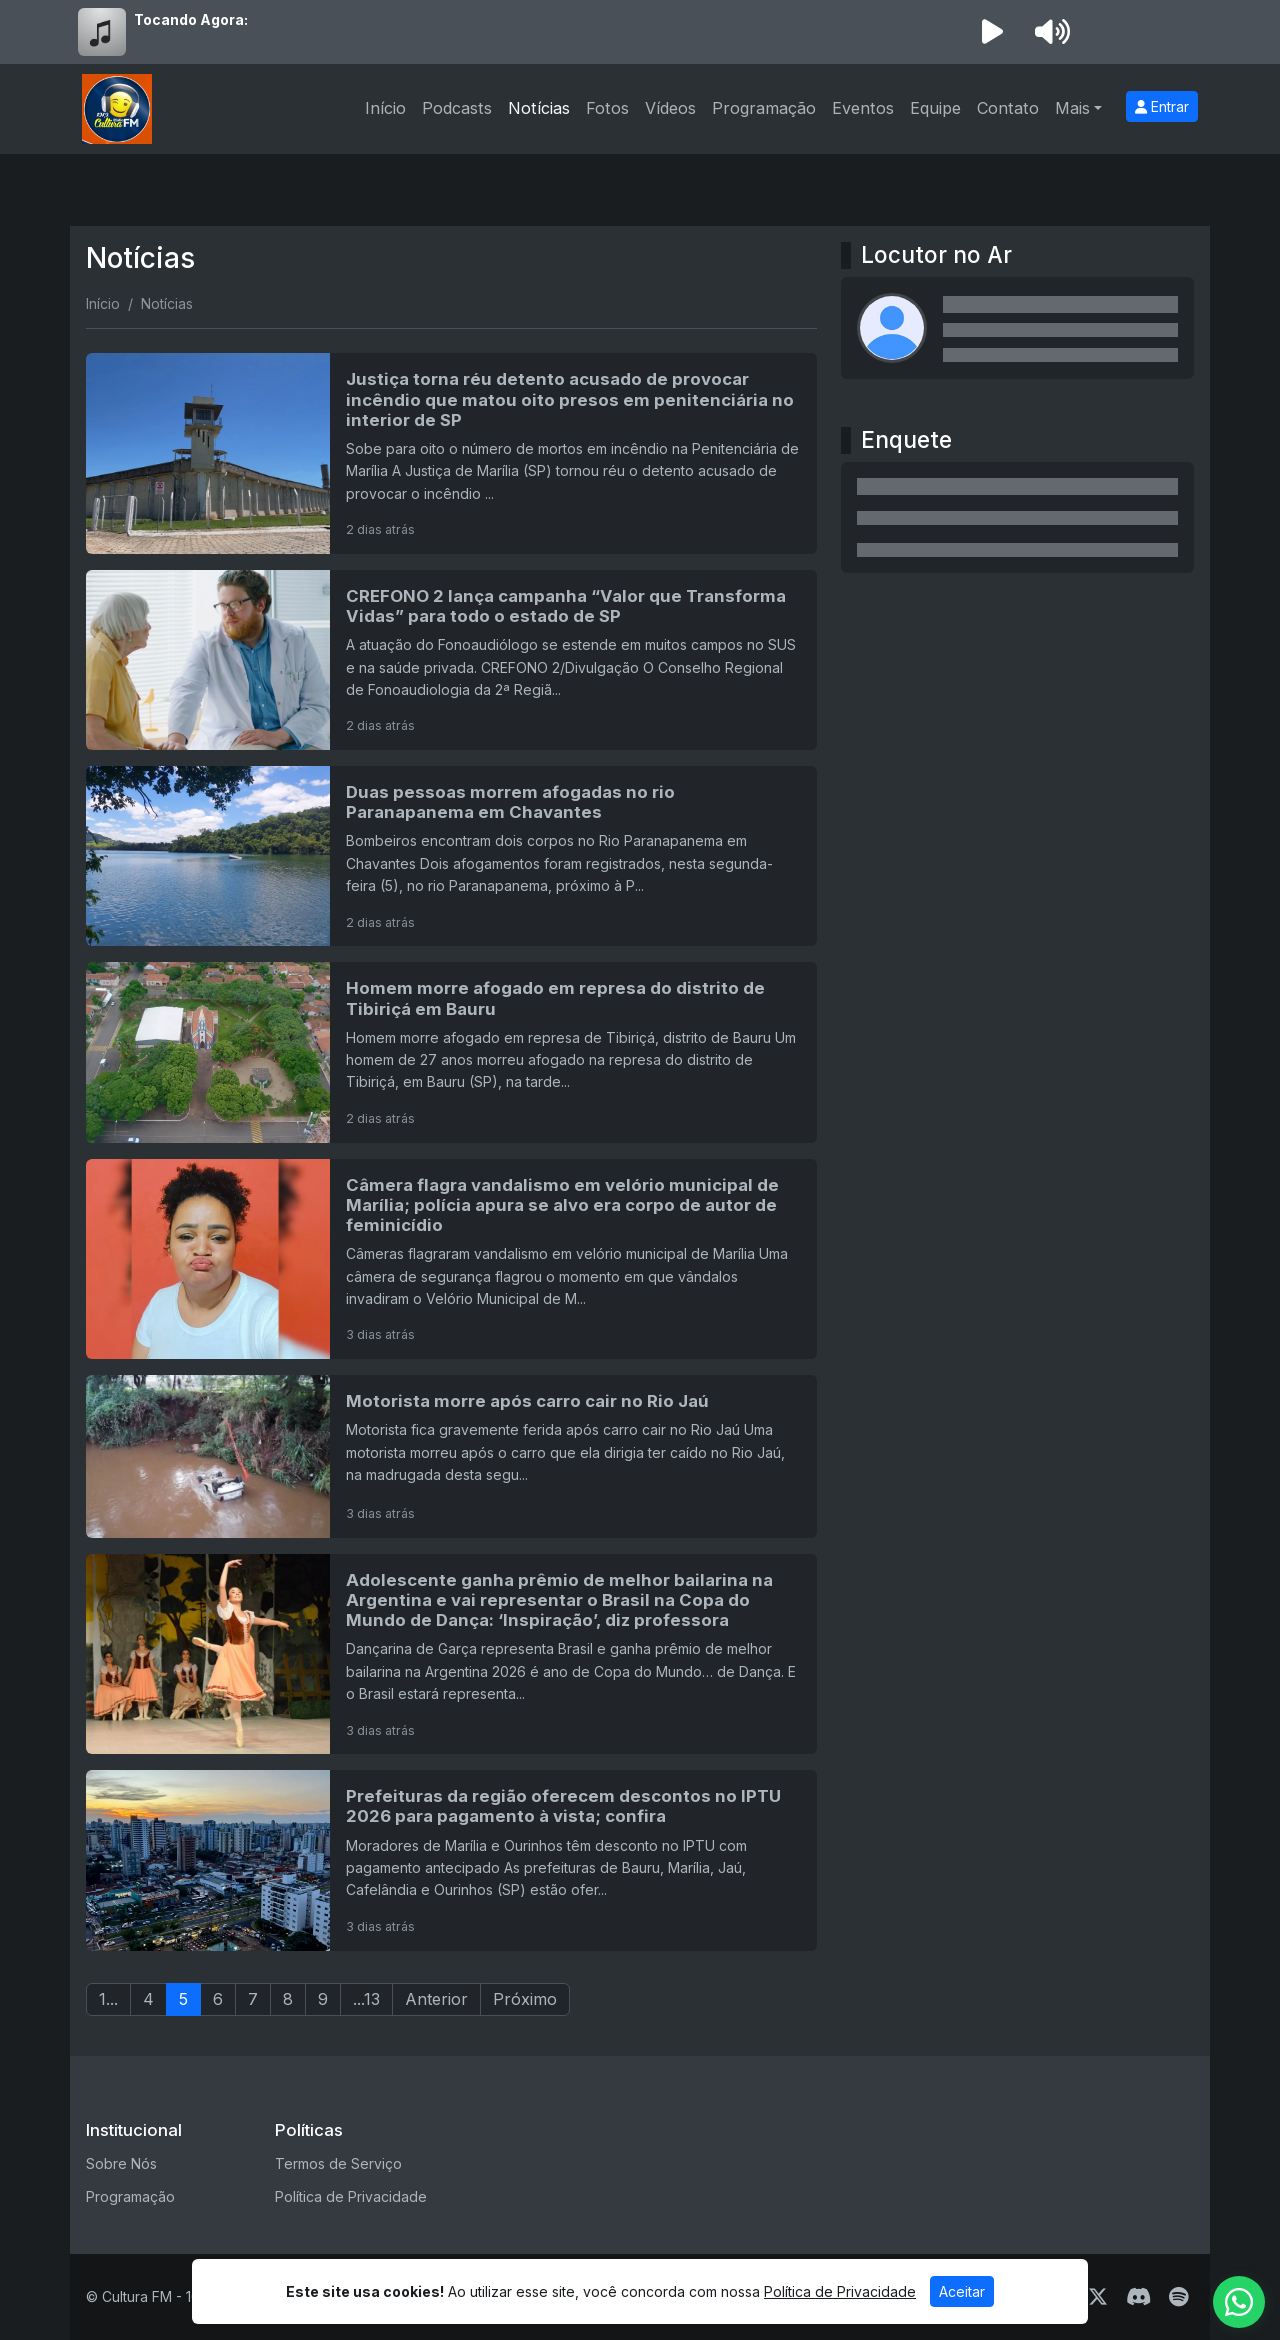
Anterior (436, 1999)
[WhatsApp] (1239, 2302)
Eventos (863, 108)
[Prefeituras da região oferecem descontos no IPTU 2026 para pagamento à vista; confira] (451, 1860)
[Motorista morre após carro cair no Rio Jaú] (451, 1456)
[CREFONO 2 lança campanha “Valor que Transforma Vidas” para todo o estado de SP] (451, 660)
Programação (764, 108)
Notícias (539, 108)
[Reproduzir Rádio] (992, 32)
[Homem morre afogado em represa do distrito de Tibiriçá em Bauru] (451, 1052)
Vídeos (670, 108)
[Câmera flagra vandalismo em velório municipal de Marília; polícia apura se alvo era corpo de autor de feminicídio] (451, 1259)
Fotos (607, 108)
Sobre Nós (121, 2163)
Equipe (935, 108)
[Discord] (1138, 2297)
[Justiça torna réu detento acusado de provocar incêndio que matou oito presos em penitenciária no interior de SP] (451, 453)
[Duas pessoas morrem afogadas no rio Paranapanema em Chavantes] (451, 856)
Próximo (525, 1999)
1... (108, 1999)
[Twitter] (1098, 2297)
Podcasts (457, 108)
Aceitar (962, 2291)
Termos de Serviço (338, 2163)
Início (385, 108)
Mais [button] (1072, 108)
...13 (366, 1999)
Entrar (1162, 106)
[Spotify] (1178, 2297)
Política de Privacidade (351, 2196)
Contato (1008, 108)
